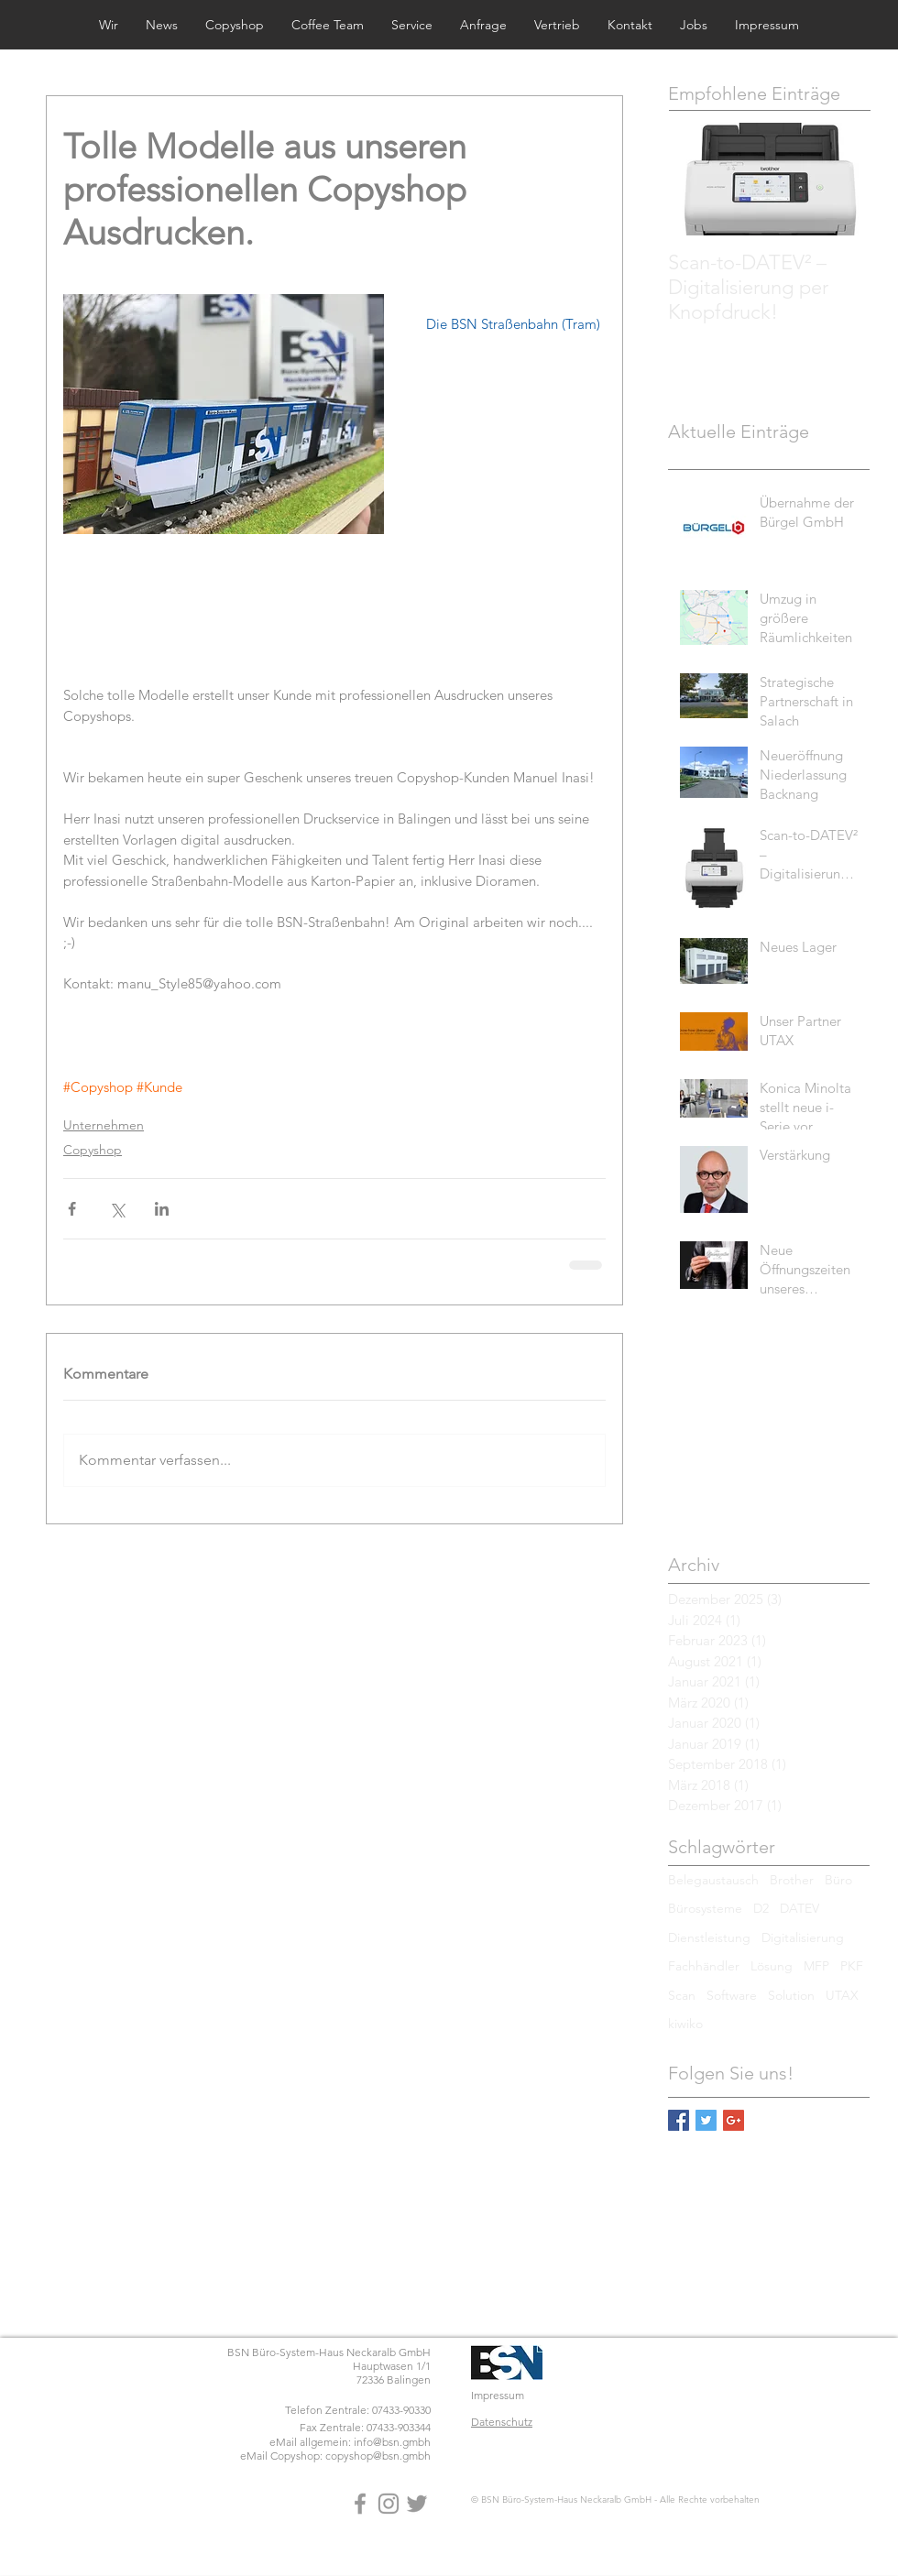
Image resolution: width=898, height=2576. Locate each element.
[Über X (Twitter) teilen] (117, 1208)
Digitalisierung (802, 1937)
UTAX (842, 1995)
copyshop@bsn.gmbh (378, 2455)
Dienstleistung (709, 1937)
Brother (792, 1880)
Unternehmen (103, 1125)
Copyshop (92, 1149)
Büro (838, 1880)
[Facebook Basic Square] (678, 2120)
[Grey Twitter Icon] (417, 2503)
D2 (761, 1908)
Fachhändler (703, 1966)
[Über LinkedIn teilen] (161, 1208)
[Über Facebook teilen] (72, 1208)
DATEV (799, 1908)
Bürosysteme (705, 1908)
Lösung (771, 1966)
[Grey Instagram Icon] (388, 2503)
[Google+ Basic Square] (733, 2120)
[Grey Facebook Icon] (360, 2503)
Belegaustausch (713, 1880)
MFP (816, 1966)
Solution (791, 1995)
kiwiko (685, 2023)
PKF (851, 1966)
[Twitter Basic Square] (706, 2120)
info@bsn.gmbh (392, 2442)
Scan (681, 1995)
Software (731, 1995)
